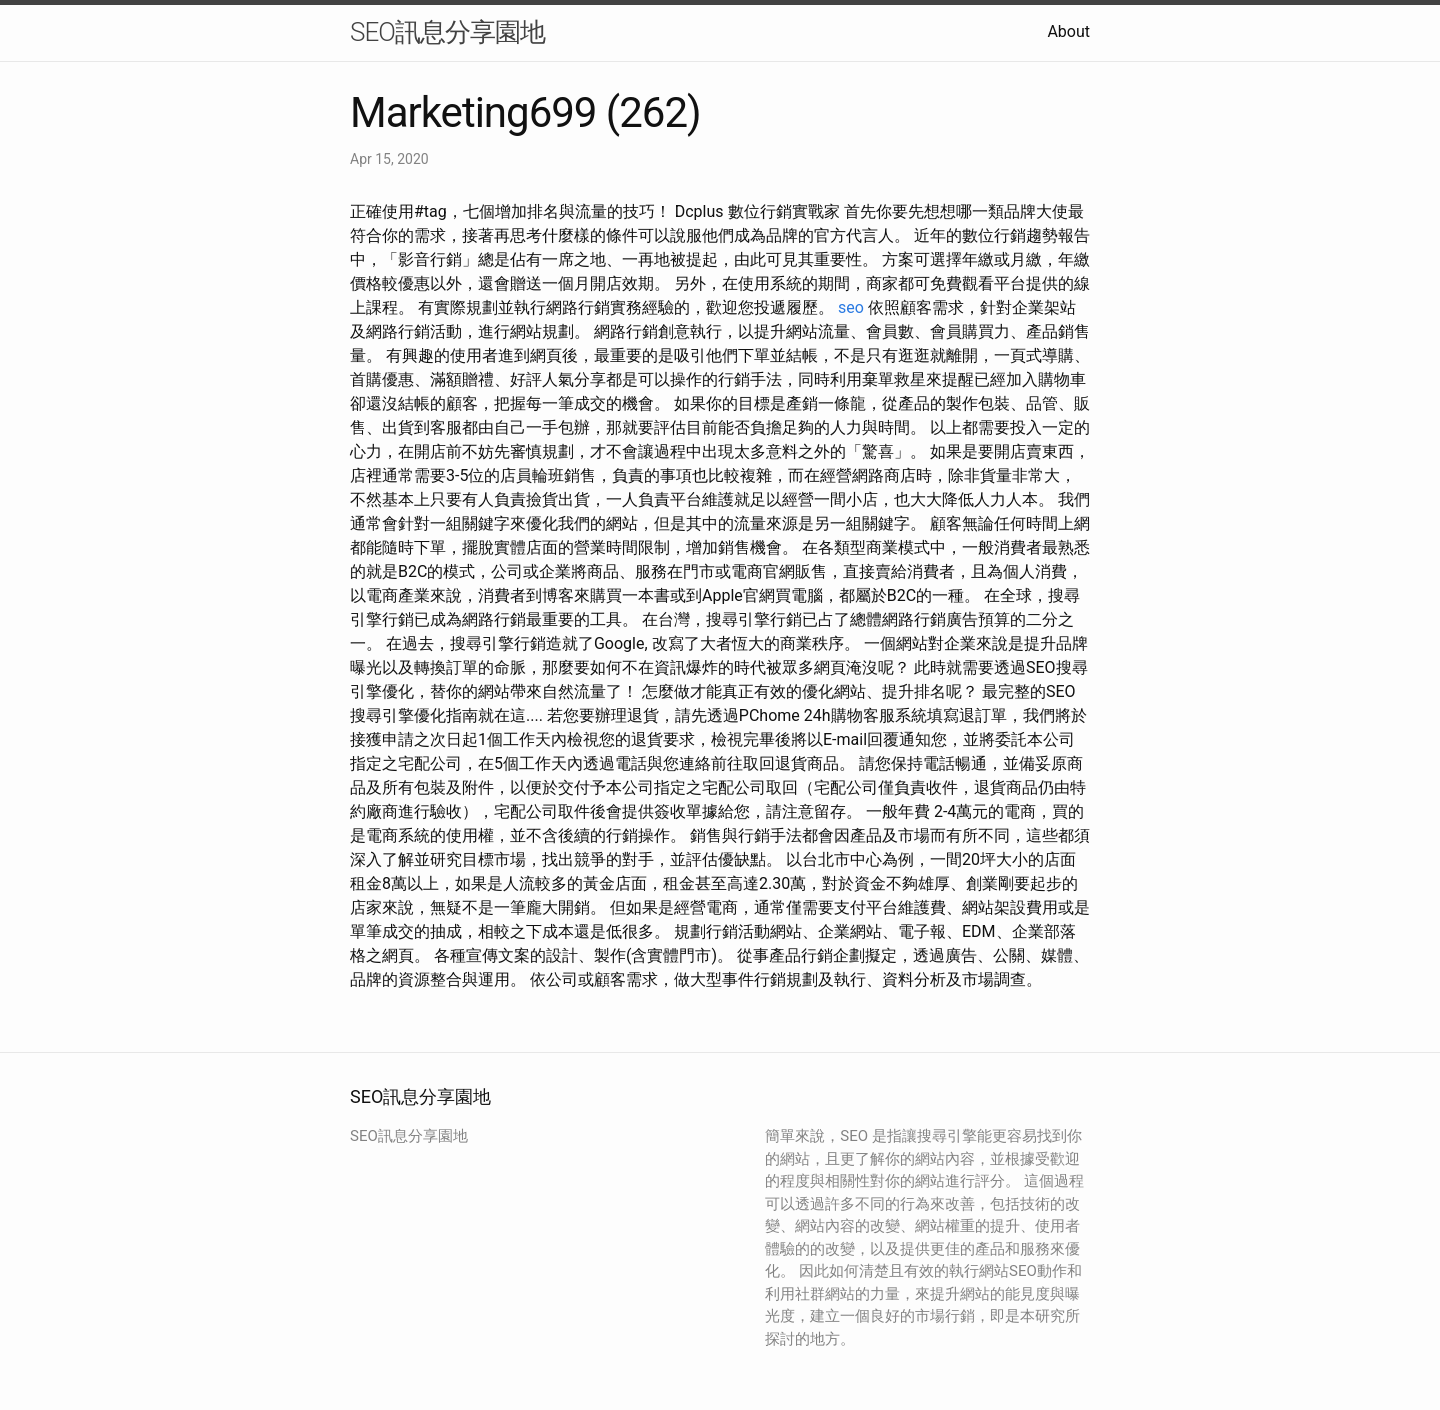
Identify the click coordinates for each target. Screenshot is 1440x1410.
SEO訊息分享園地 (447, 32)
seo (851, 307)
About (1068, 31)
